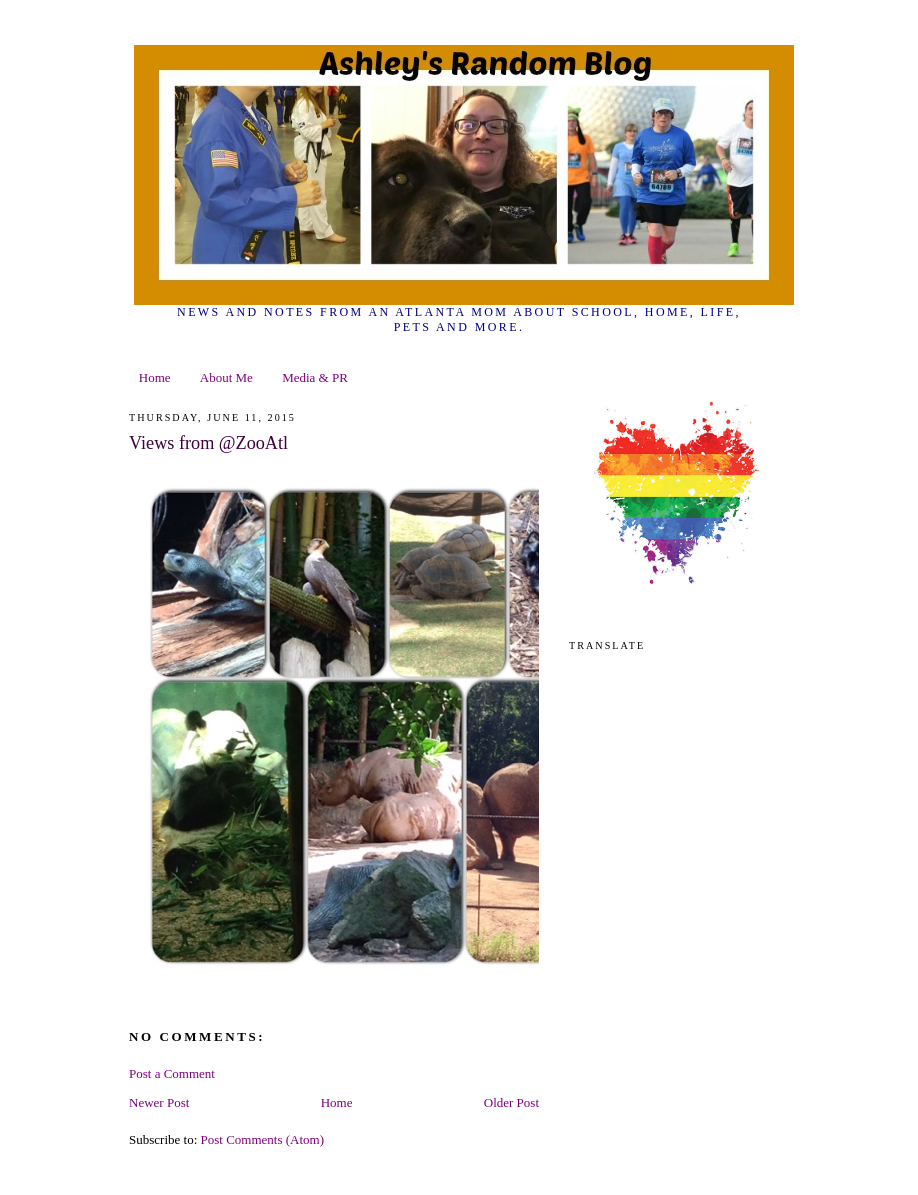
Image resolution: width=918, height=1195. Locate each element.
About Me (226, 377)
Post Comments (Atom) (263, 1139)
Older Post (511, 1102)
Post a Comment (172, 1073)
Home (155, 377)
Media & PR (315, 377)
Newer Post (159, 1102)
